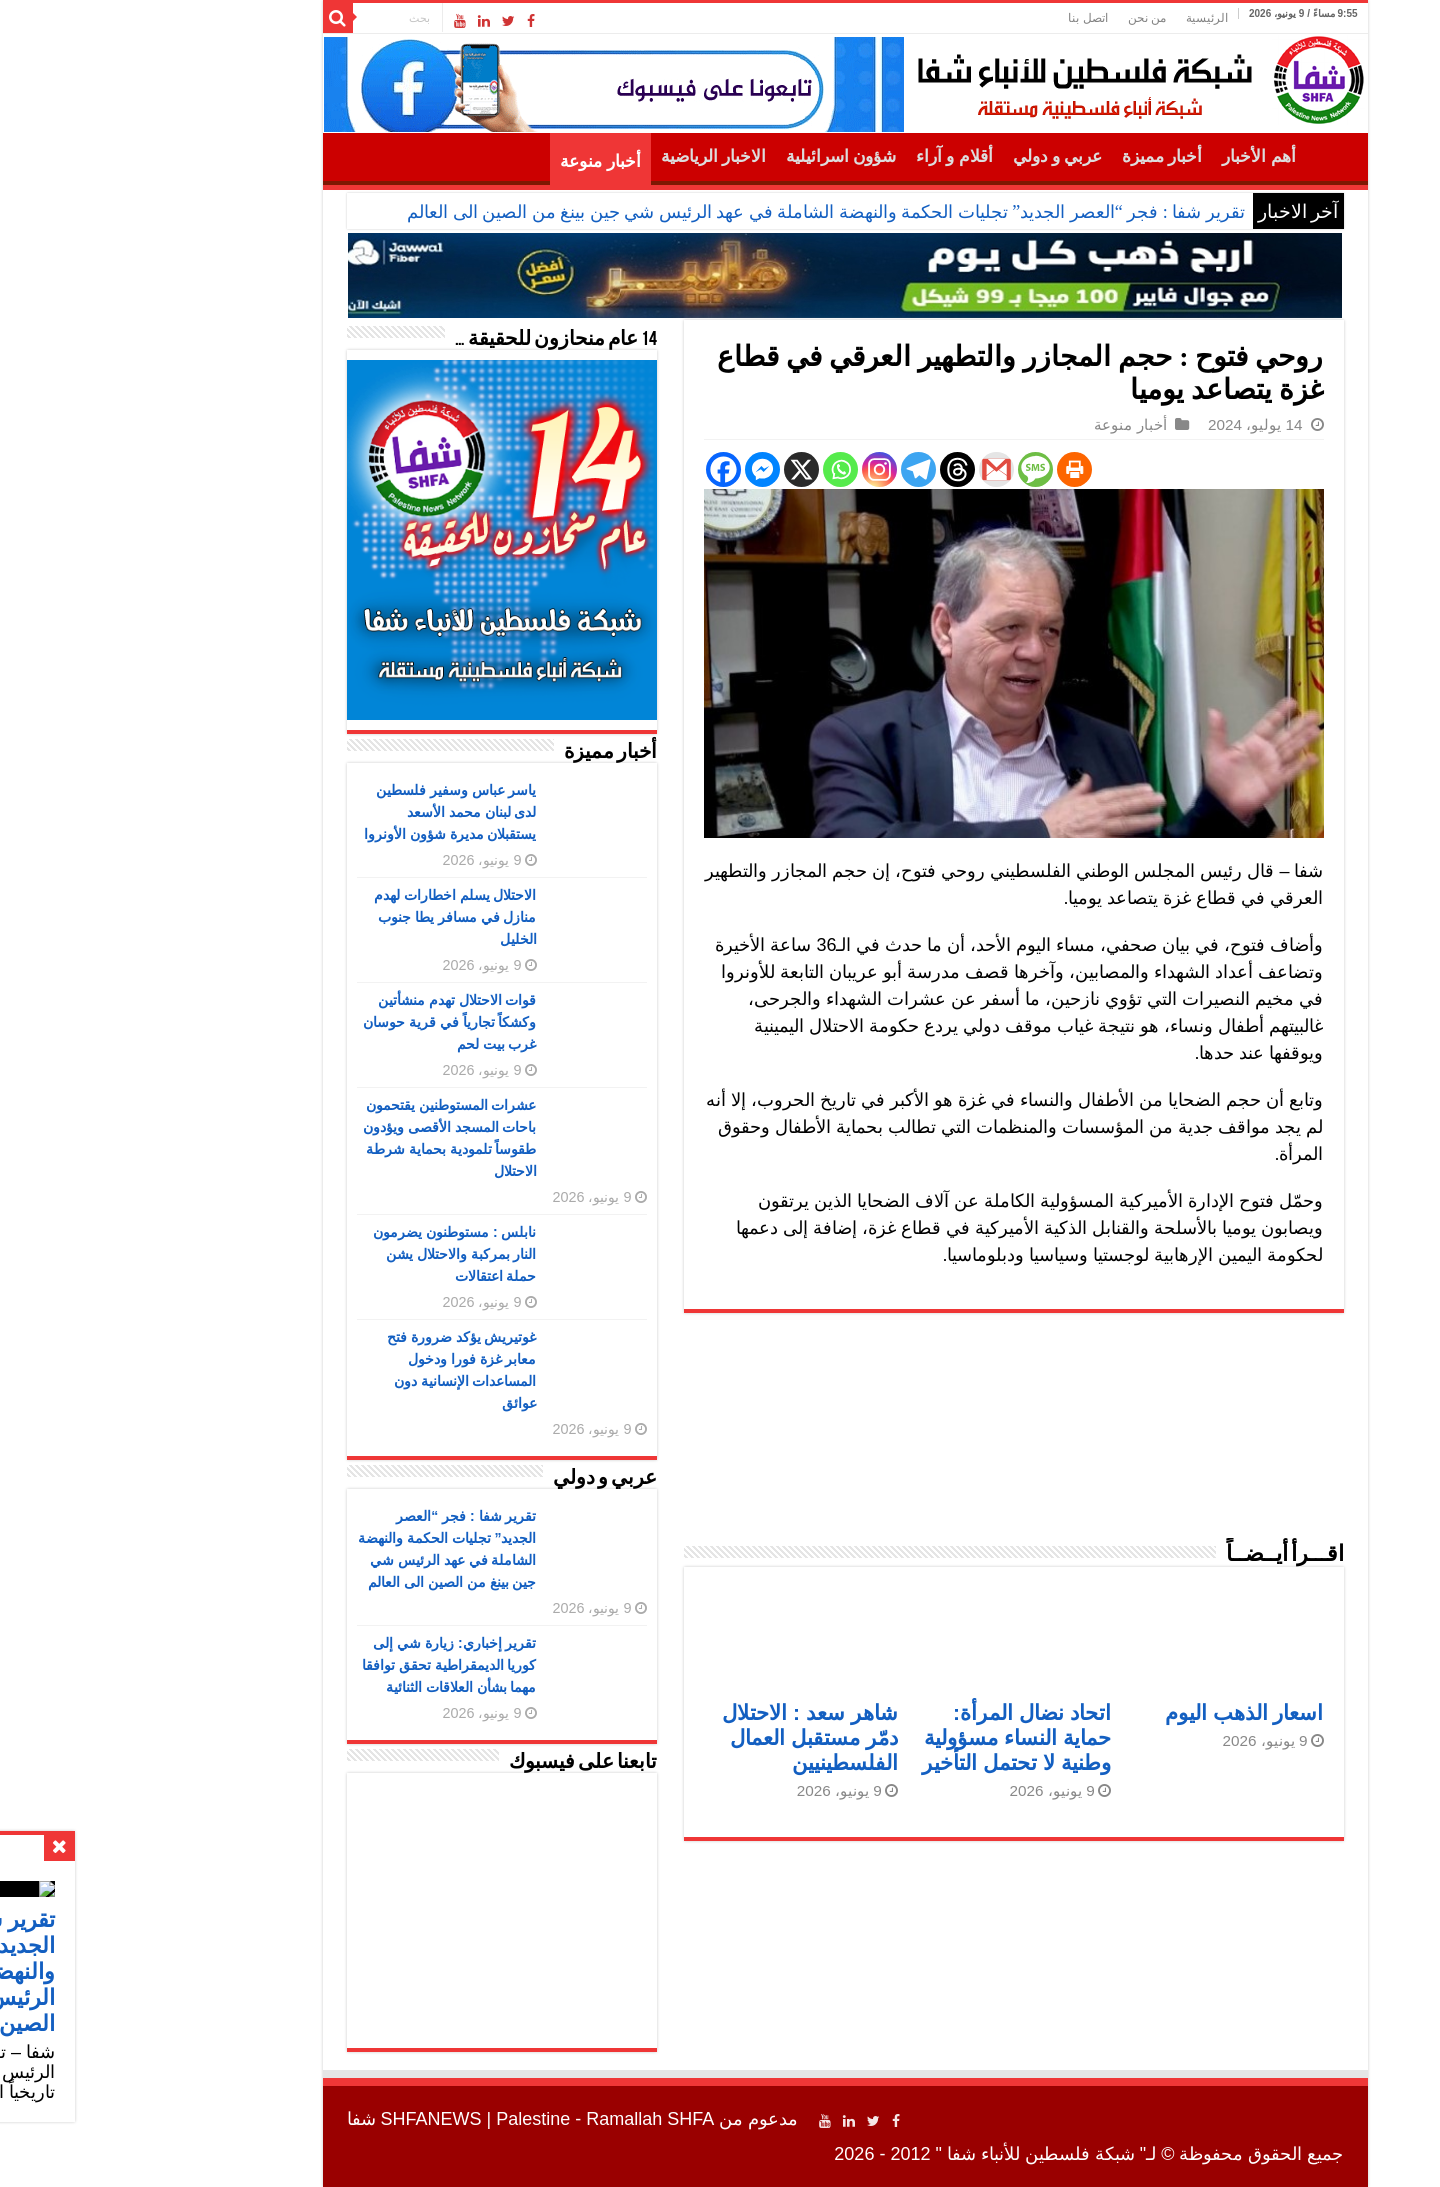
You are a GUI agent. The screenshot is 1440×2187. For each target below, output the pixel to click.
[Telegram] (793, 469)
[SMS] (910, 469)
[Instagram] (754, 469)
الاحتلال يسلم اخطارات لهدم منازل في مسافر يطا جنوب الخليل (330, 917)
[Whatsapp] (715, 469)
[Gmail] (871, 469)
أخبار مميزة (1037, 156)
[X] (676, 469)
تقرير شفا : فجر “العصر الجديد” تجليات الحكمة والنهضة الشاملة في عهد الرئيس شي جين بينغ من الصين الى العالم (700, 212)
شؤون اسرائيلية (716, 156)
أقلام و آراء (829, 156)
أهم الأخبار (1133, 156)
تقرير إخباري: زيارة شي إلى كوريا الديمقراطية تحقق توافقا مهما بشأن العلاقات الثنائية (324, 1665)
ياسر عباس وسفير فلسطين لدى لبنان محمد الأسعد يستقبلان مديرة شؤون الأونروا (325, 812)
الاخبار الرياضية (588, 156)
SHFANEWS (306, 2119)
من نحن (1022, 18)
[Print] (949, 469)
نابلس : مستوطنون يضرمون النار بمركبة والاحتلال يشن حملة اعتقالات (329, 1254)
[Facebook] (598, 469)
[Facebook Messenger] (637, 469)
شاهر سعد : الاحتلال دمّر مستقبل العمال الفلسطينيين (685, 1737)
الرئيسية (1082, 18)
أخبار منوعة (475, 161)
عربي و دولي (933, 156)
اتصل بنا (962, 18)
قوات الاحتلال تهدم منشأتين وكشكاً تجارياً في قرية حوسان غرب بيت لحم (325, 1022)
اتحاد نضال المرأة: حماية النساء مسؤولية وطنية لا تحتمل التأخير (891, 1737)
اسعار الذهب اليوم (1119, 1712)
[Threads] (832, 469)
